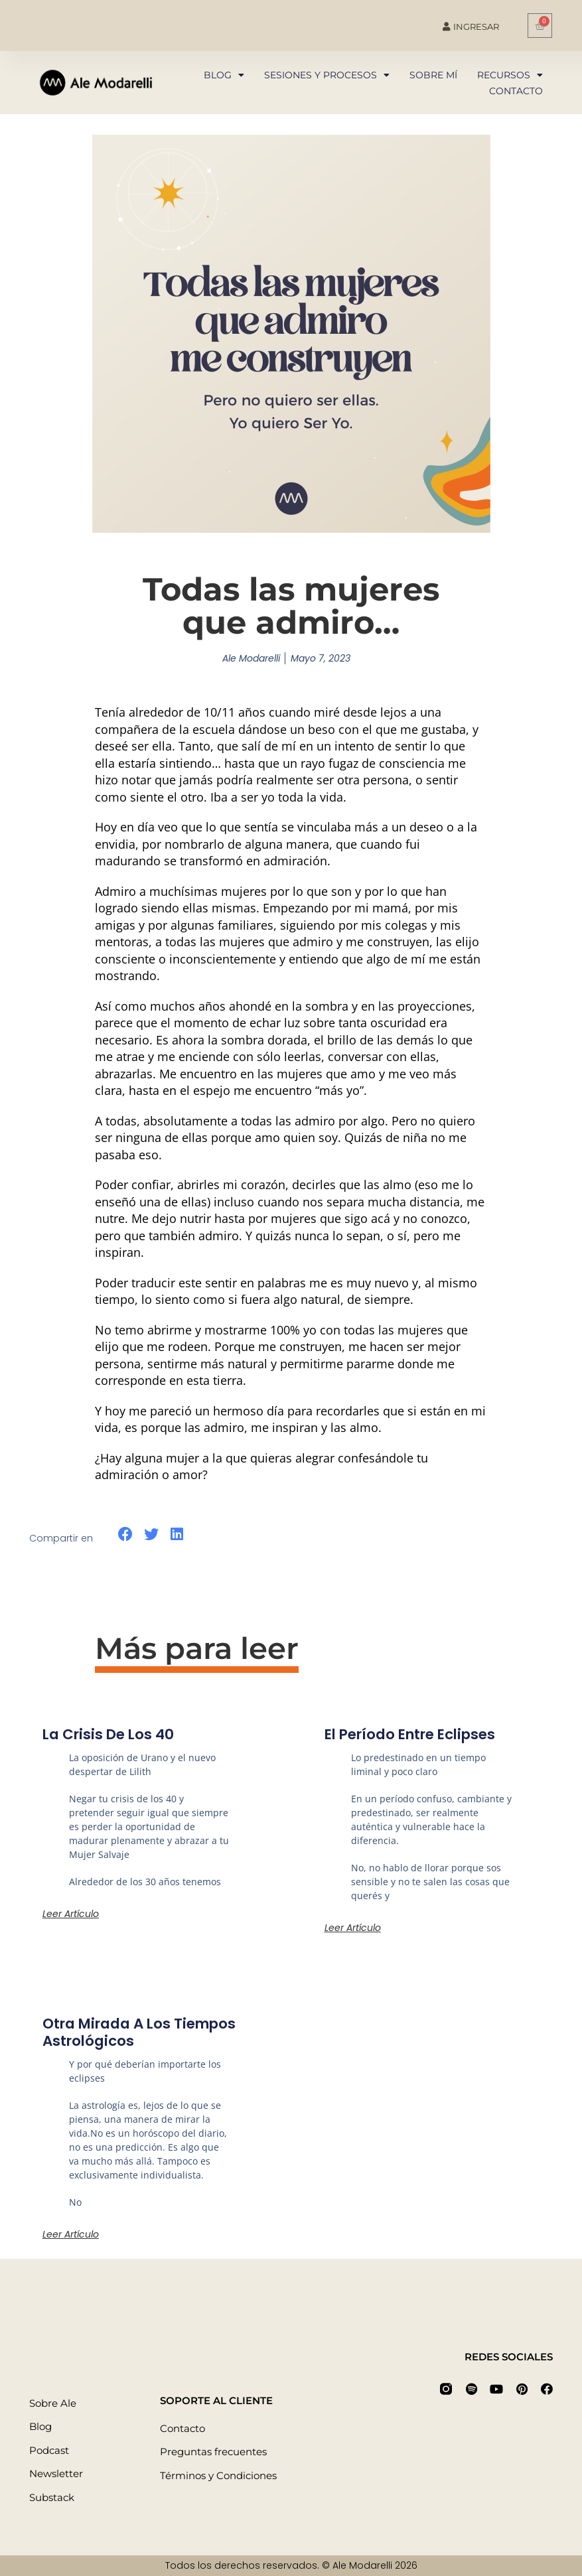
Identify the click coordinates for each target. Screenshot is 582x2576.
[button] (125, 1534)
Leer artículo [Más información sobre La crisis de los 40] (70, 1913)
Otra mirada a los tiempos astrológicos (145, 2032)
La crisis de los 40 (110, 1734)
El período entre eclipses (416, 1734)
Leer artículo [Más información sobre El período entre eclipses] (353, 1927)
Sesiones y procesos (327, 75)
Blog (224, 75)
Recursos (510, 75)
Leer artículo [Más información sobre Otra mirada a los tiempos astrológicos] (70, 2234)
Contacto (516, 91)
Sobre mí (433, 75)
